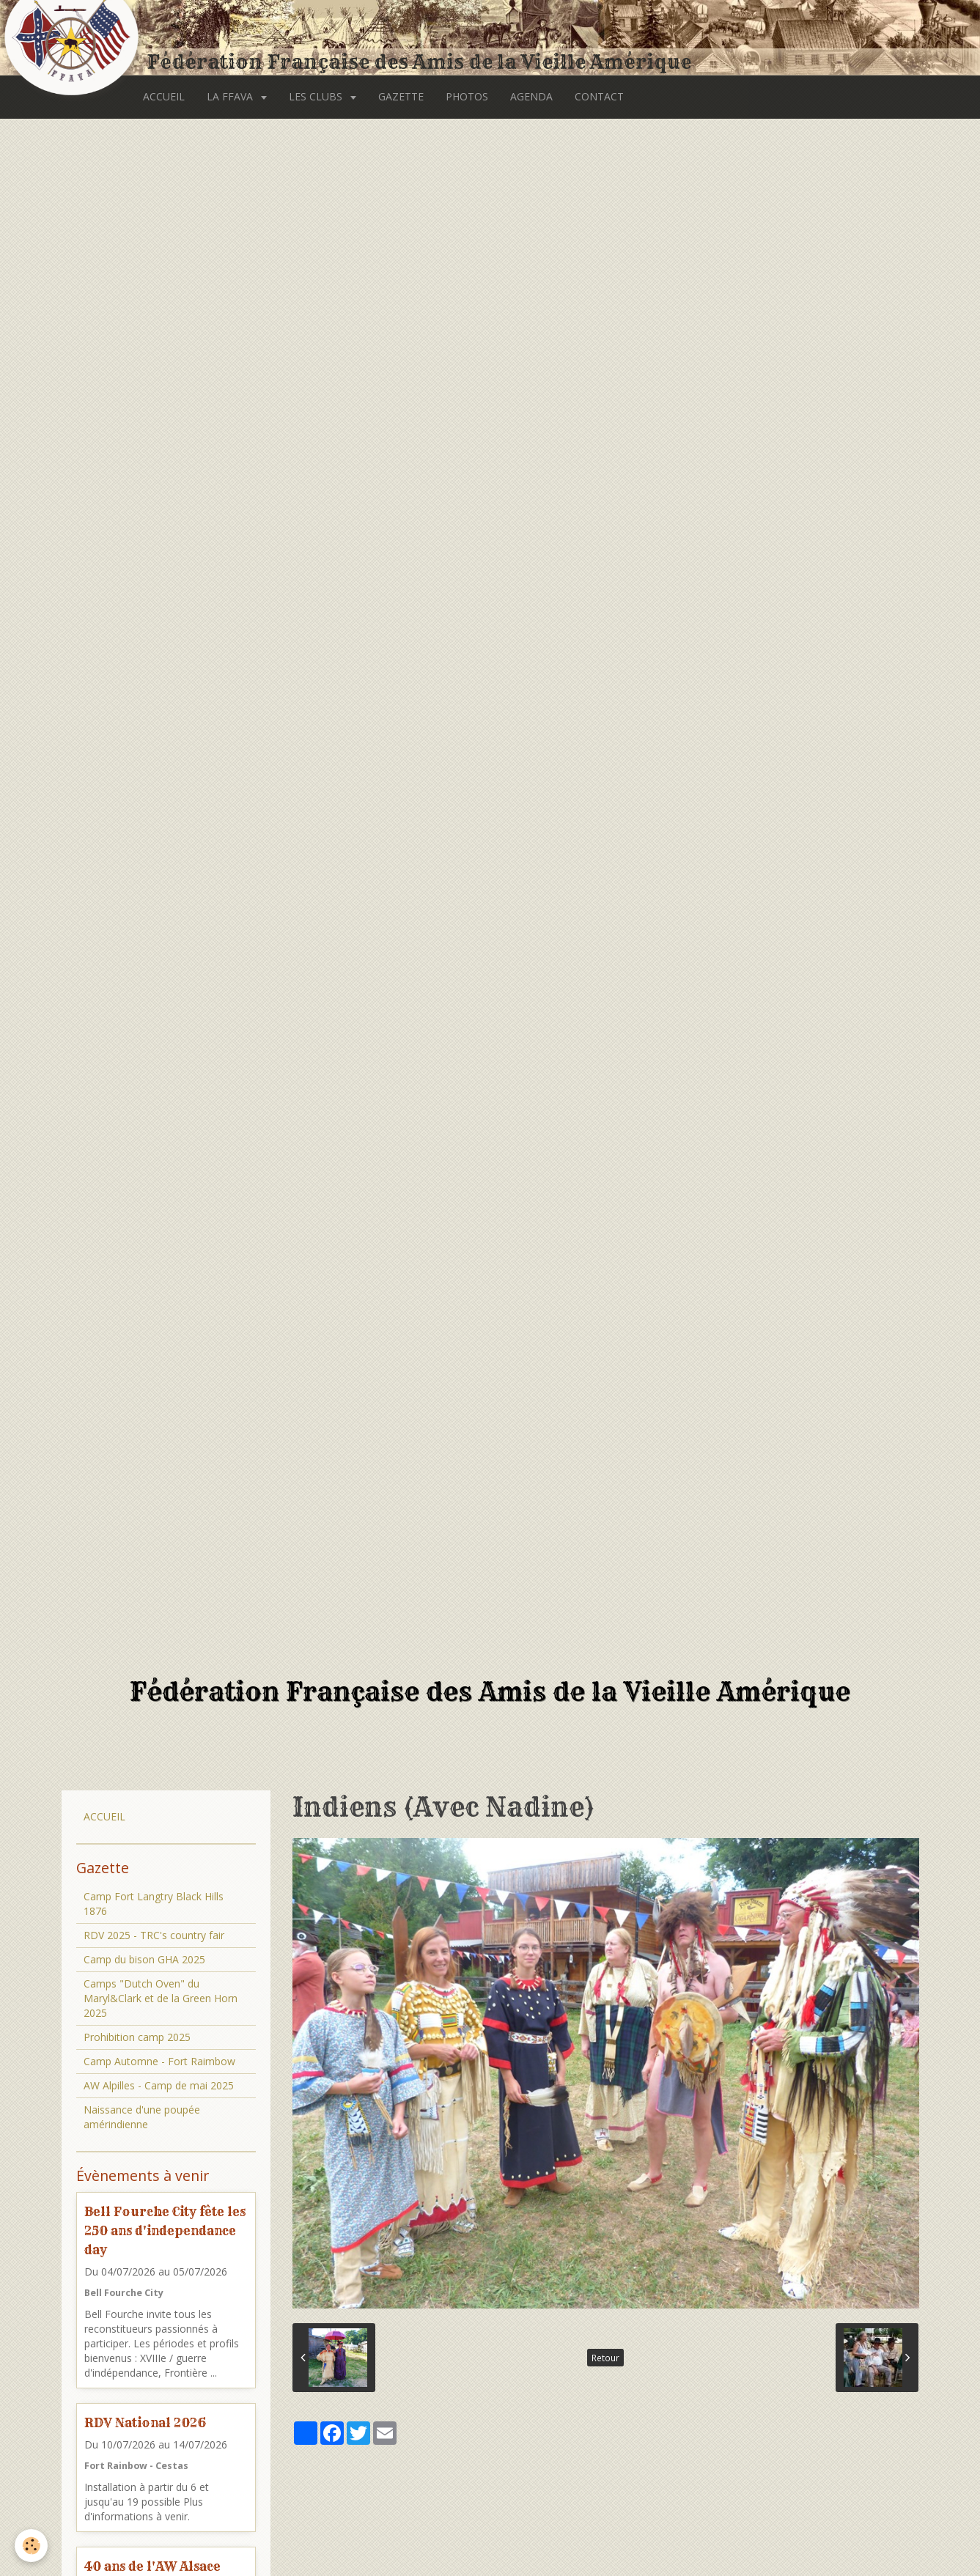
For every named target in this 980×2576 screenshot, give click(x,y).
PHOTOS (467, 96)
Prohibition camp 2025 (137, 2037)
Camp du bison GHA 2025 (144, 1959)
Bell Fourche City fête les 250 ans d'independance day (165, 2230)
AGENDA (531, 96)
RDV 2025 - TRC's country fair (154, 1935)
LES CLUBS (317, 96)
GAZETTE (401, 96)
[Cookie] (31, 2545)
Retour (605, 2357)
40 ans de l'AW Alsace (152, 2566)
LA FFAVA (231, 96)
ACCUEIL (164, 96)
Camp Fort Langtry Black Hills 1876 (154, 1903)
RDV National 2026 (145, 2422)
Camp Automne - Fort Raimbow (159, 2061)
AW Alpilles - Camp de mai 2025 (159, 2085)
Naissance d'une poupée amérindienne (142, 2117)
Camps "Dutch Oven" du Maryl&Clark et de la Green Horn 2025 (160, 1998)
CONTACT (599, 96)
